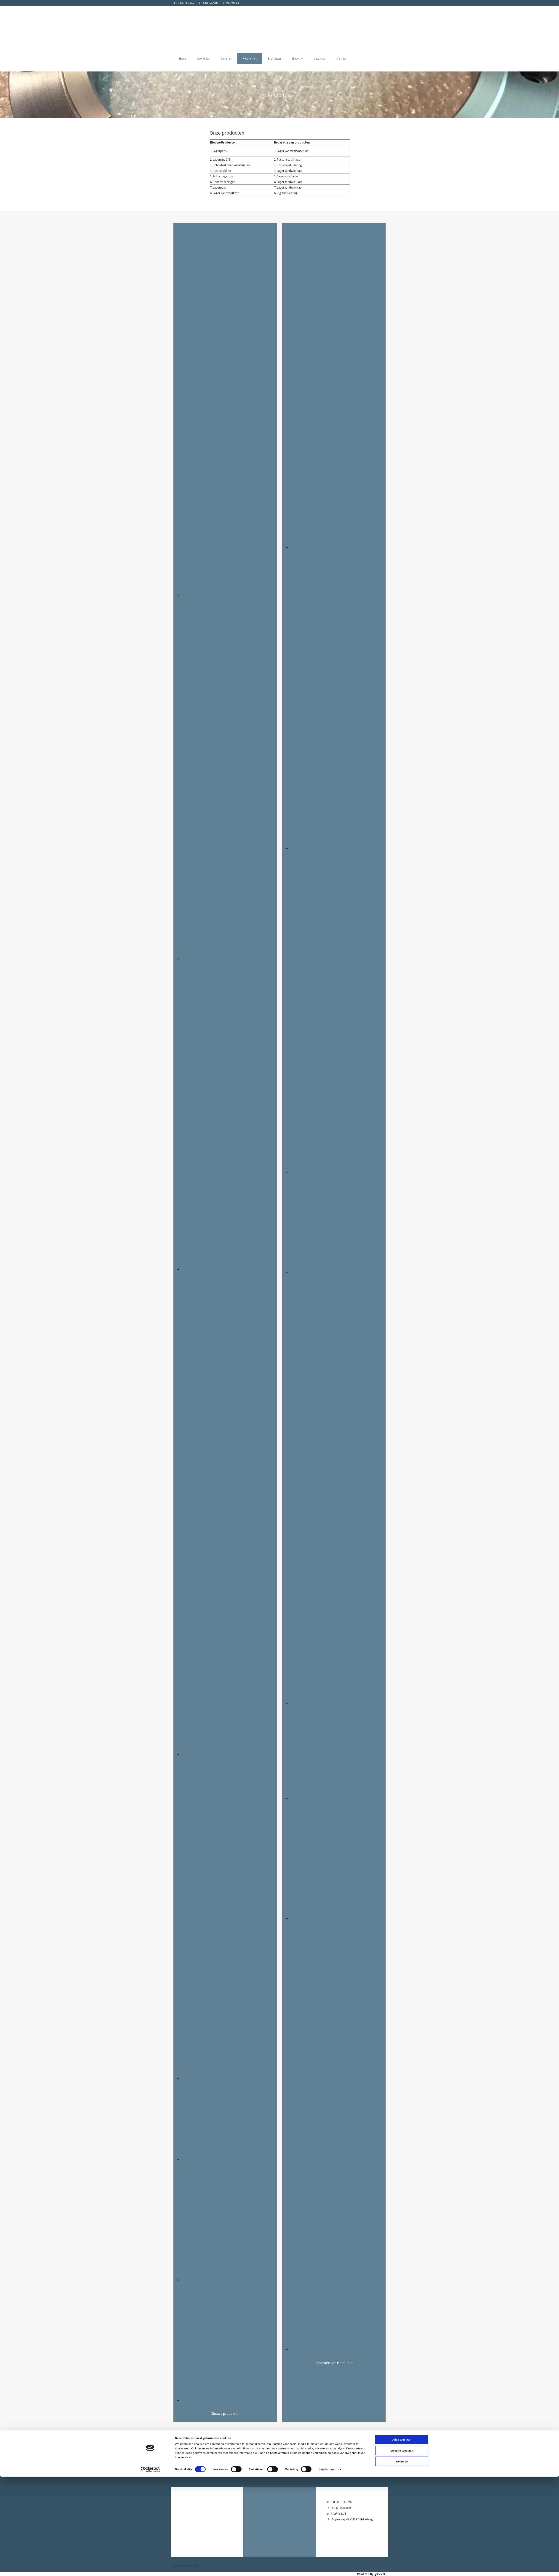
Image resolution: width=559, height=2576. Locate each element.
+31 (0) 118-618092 (185, 2)
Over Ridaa (203, 58)
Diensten (226, 58)
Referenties (250, 58)
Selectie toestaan (401, 2549)
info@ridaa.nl (232, 2)
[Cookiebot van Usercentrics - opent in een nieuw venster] (150, 2569)
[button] (224, 2454)
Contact (341, 58)
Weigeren (401, 2560)
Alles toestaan (401, 2538)
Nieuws (296, 58)
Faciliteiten (274, 58)
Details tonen (327, 2568)
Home (182, 58)
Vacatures (320, 58)
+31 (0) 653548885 (209, 2)
